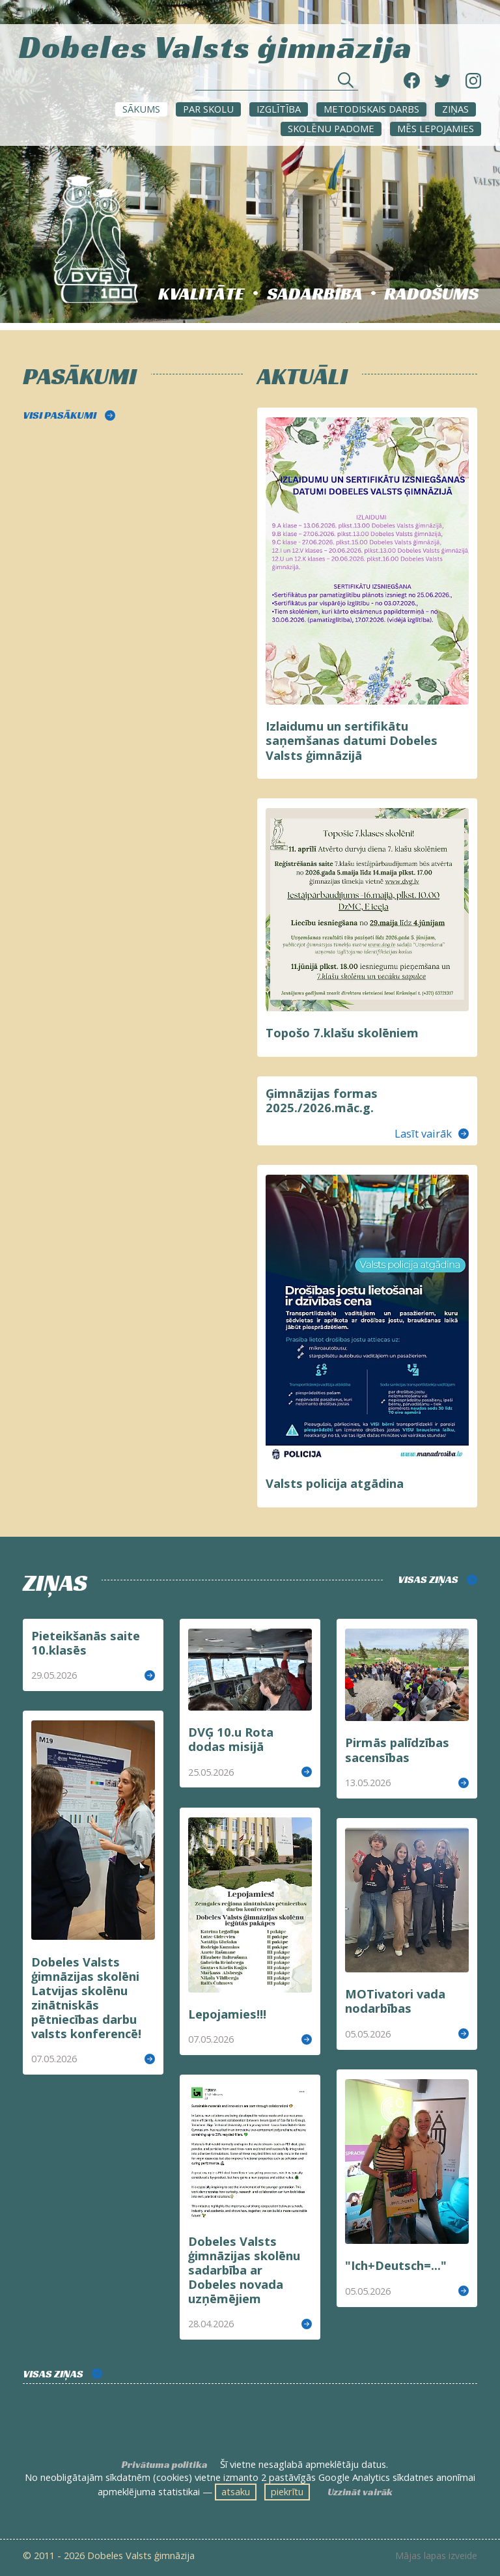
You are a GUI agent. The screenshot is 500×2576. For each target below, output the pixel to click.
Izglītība (279, 108)
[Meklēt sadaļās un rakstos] (276, 84)
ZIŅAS (455, 108)
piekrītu (287, 2491)
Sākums (141, 108)
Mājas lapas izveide (436, 2556)
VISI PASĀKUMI (59, 415)
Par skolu (208, 108)
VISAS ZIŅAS (428, 1579)
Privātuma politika (165, 2465)
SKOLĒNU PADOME (331, 128)
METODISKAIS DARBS (371, 108)
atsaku (235, 2491)
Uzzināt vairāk (360, 2492)
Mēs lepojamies (435, 128)
